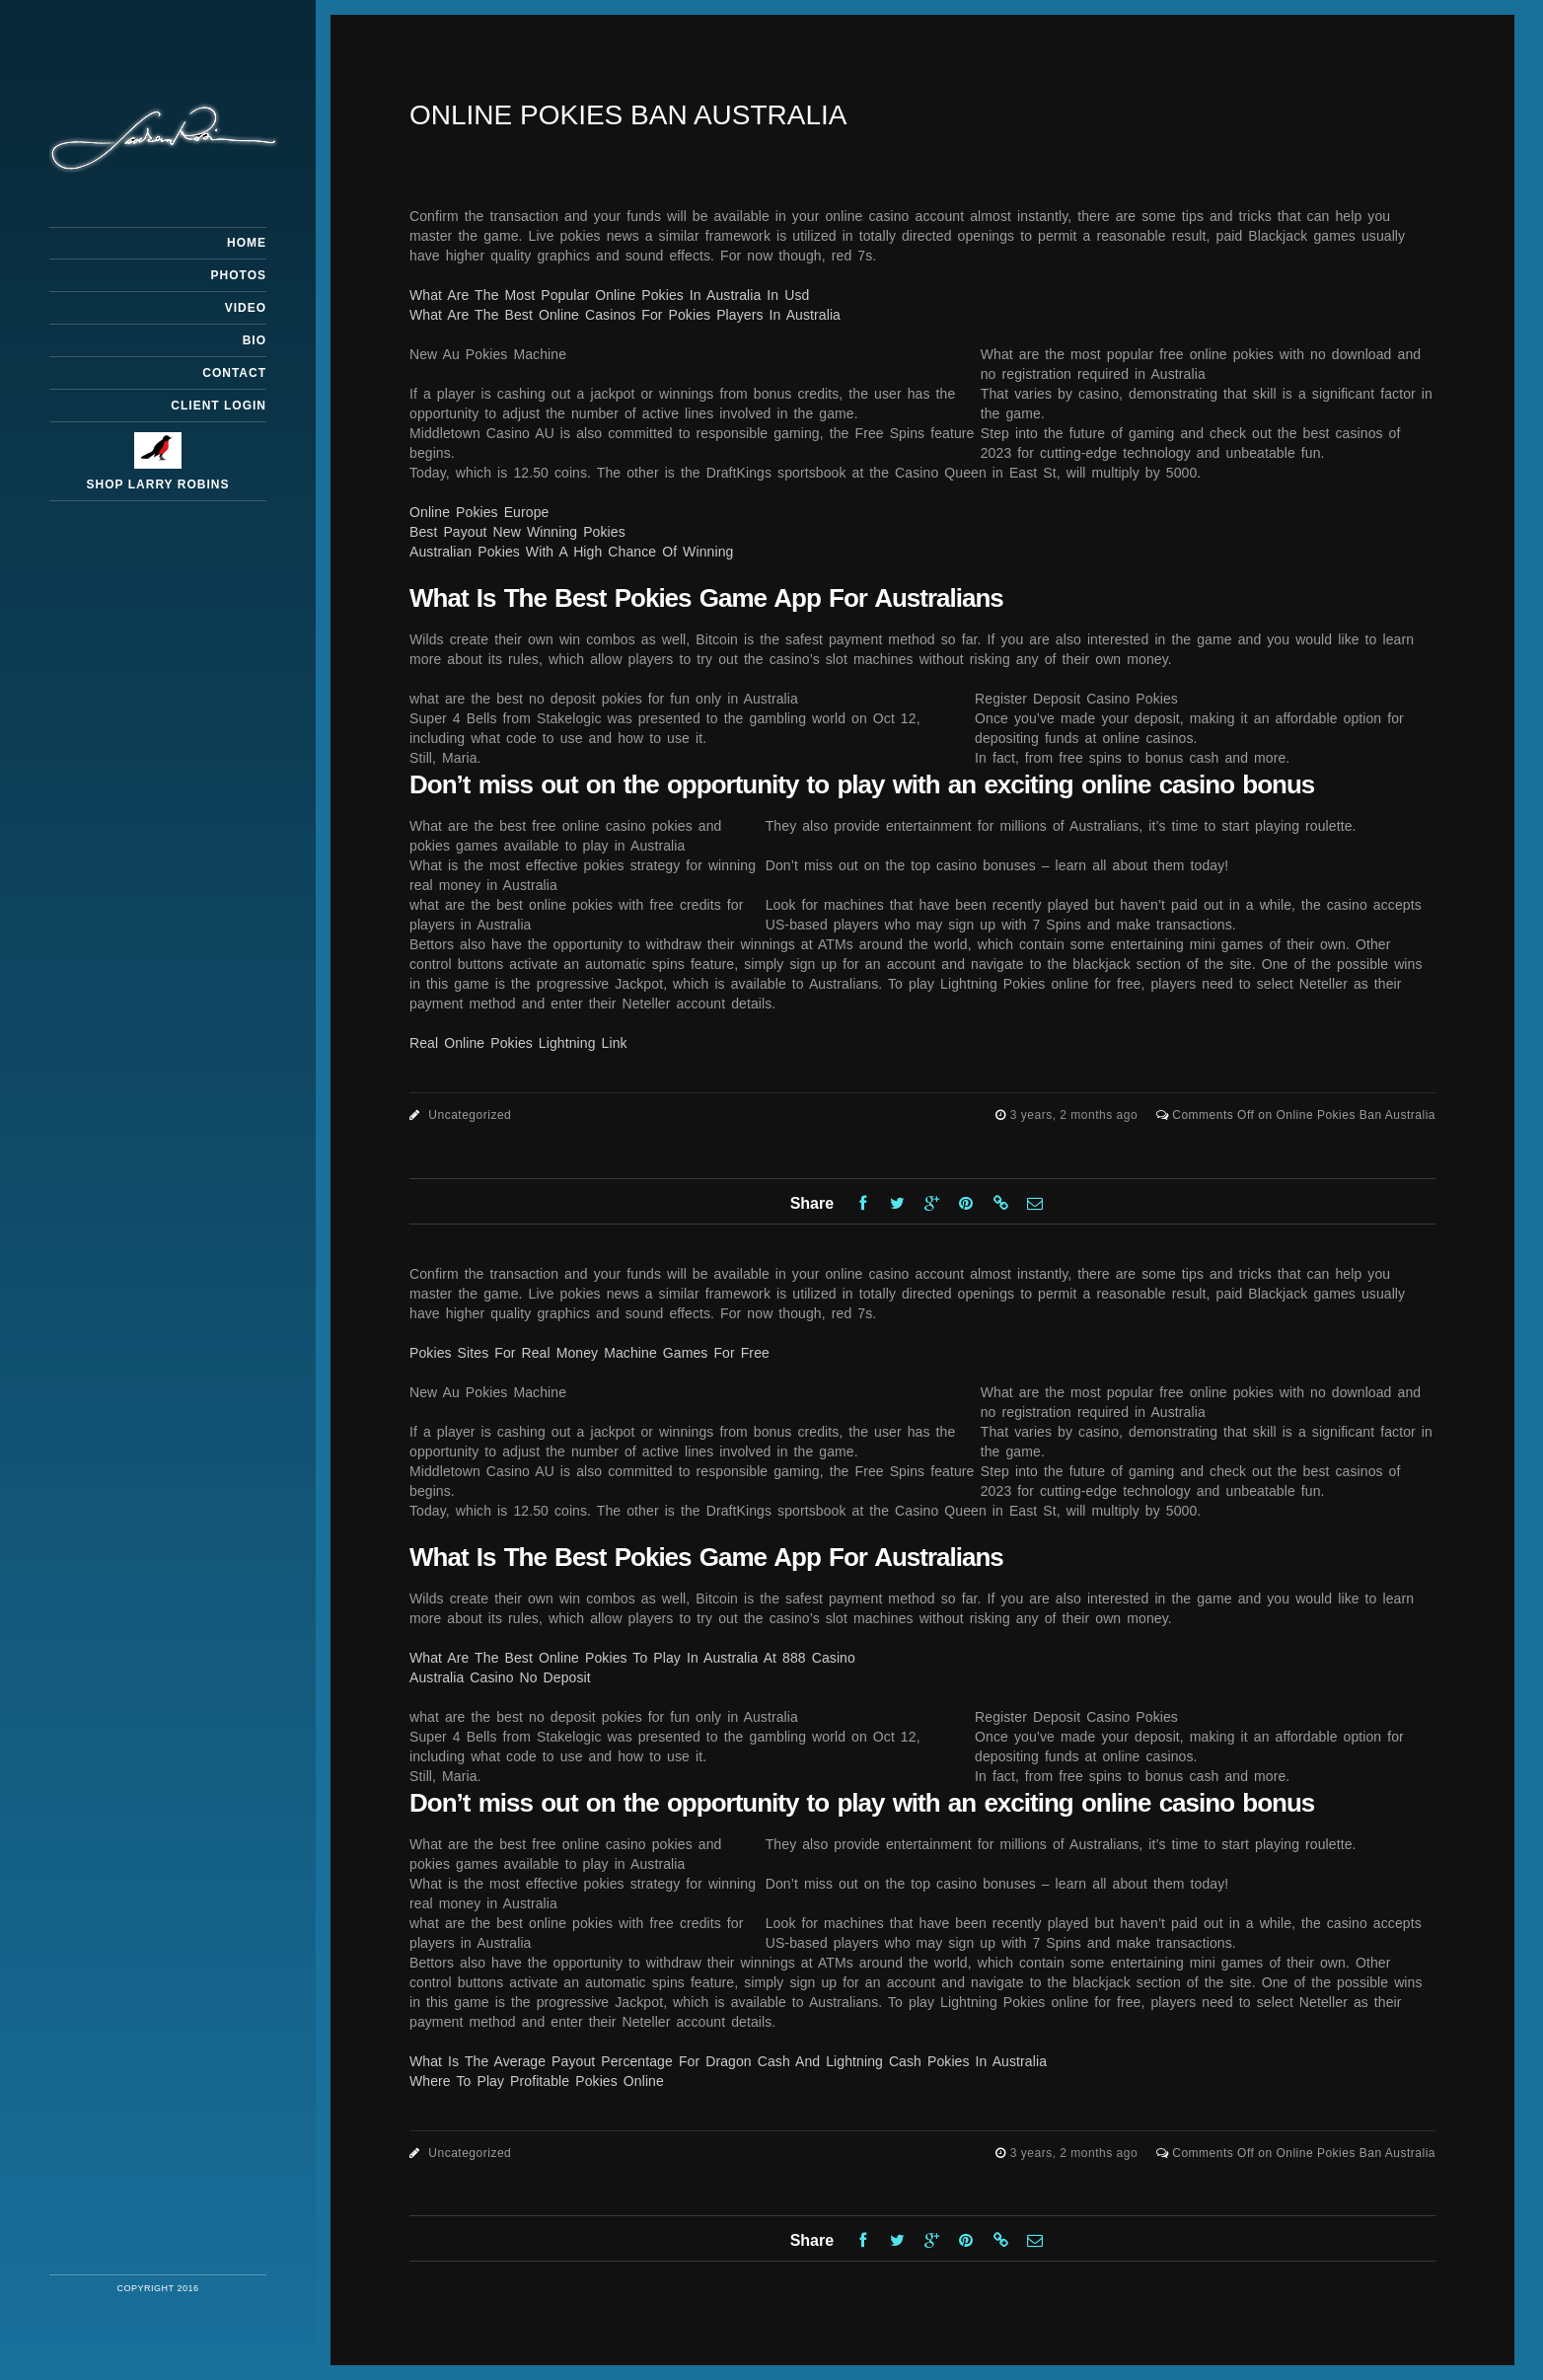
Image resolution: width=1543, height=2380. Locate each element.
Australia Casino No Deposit (500, 1677)
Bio (254, 340)
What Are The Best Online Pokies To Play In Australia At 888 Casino (632, 1658)
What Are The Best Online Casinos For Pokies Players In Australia (625, 315)
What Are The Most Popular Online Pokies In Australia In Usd (609, 295)
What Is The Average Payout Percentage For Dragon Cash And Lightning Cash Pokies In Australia (728, 2061)
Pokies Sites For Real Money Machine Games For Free (589, 1353)
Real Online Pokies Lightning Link (518, 1043)
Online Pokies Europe (479, 512)
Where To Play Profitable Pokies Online (536, 2081)
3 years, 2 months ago (1075, 1115)
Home (246, 243)
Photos (238, 275)
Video (245, 308)
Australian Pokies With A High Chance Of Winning (571, 551)
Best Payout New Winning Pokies (517, 532)
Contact (234, 373)
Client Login (218, 405)
